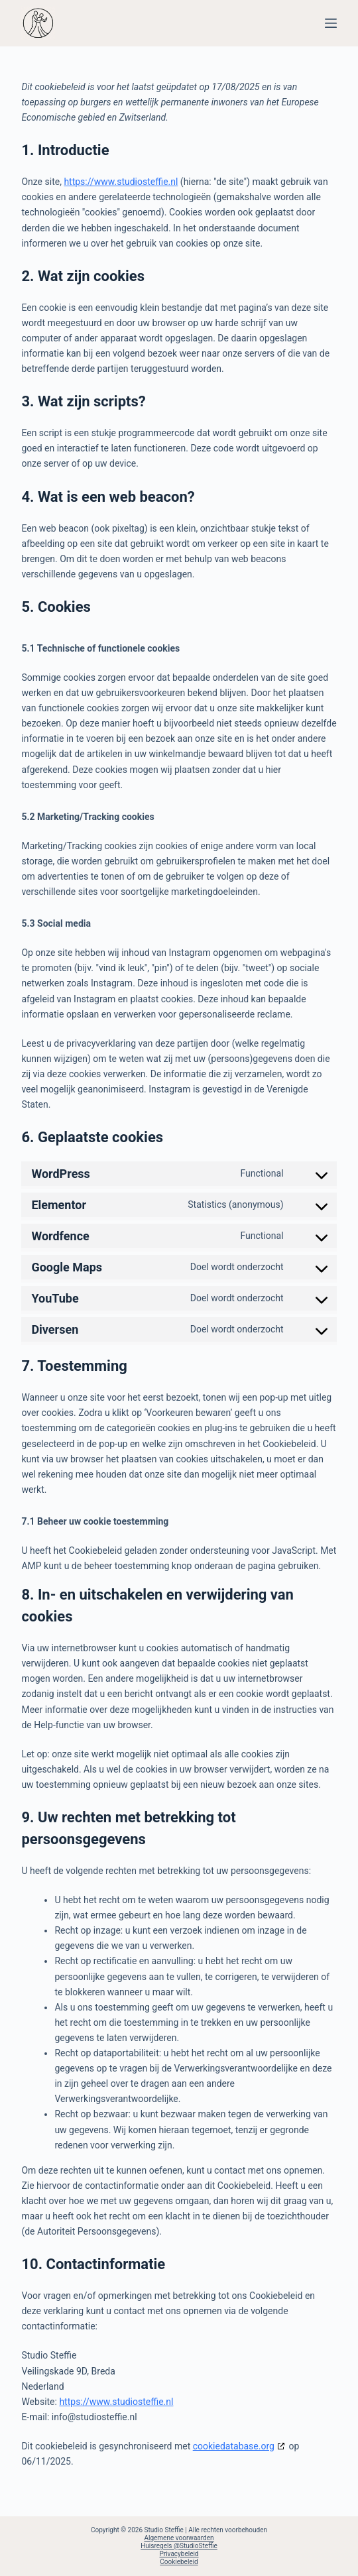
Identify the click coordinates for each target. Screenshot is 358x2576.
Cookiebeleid (179, 2561)
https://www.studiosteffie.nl (121, 181)
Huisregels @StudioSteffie (179, 2545)
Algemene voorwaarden (178, 2538)
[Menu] (331, 23)
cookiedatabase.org (233, 2446)
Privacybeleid (178, 2553)
